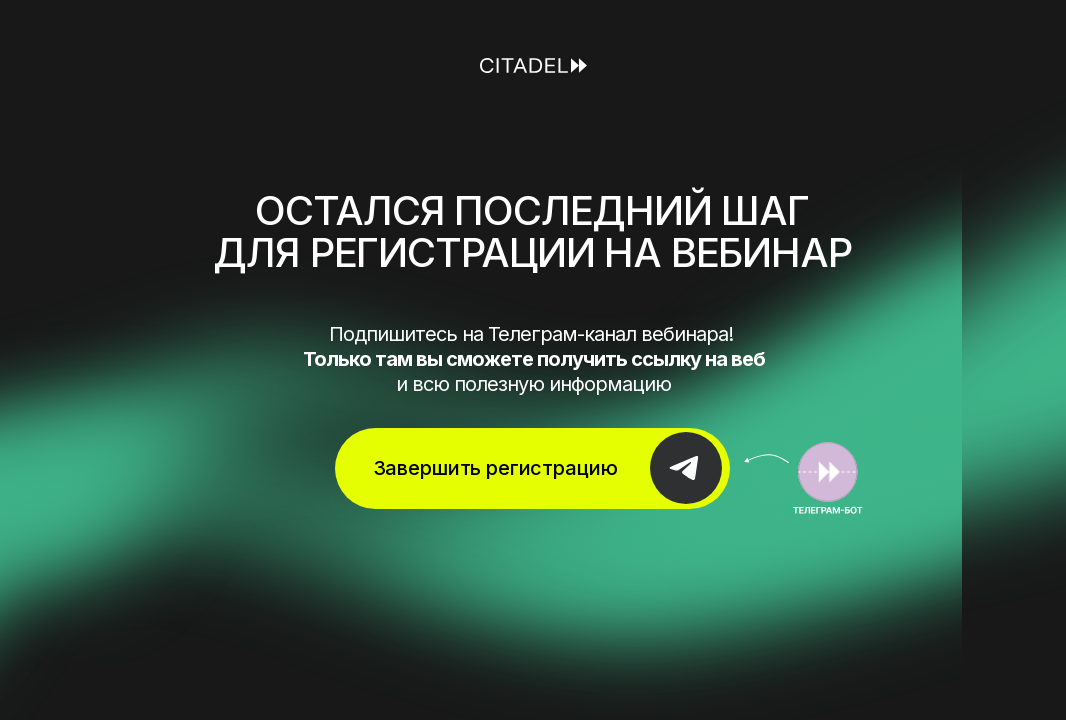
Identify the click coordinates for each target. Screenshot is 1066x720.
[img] (803, 478)
